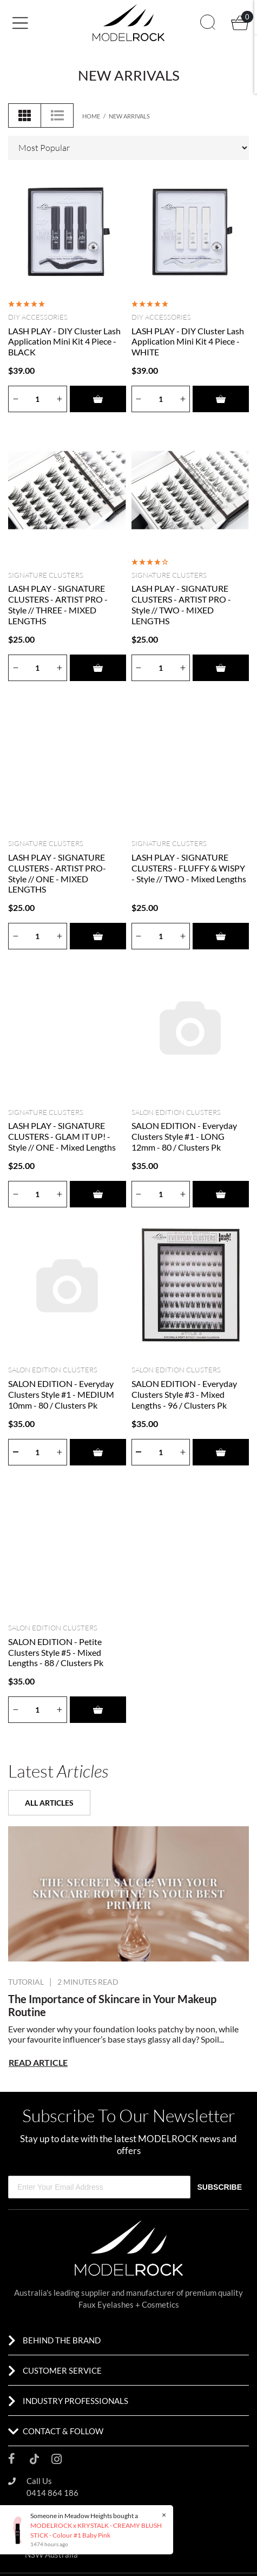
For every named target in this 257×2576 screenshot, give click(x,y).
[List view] (57, 115)
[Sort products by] (128, 148)
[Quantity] (37, 398)
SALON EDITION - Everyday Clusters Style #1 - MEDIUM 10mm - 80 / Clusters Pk (61, 1394)
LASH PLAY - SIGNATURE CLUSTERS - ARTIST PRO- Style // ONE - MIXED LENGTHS (57, 873)
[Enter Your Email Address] (99, 2187)
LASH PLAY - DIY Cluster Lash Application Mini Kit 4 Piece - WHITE (187, 342)
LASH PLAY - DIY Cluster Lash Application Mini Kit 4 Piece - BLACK (64, 342)
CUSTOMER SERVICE (62, 2370)
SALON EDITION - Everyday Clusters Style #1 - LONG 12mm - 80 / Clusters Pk (184, 1136)
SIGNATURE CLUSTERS (45, 575)
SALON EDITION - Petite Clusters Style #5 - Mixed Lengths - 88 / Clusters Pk (55, 1652)
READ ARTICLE (38, 2062)
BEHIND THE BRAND (62, 2340)
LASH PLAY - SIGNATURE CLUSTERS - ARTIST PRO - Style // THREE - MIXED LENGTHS (58, 604)
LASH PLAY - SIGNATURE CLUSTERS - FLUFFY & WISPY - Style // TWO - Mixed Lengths (188, 868)
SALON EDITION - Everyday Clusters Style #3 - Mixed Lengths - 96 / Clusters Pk (184, 1394)
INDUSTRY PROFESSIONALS (75, 2401)
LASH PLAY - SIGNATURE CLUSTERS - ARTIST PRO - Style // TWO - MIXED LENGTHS (181, 604)
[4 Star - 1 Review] (150, 561)
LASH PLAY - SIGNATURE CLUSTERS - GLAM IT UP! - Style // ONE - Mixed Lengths (62, 1136)
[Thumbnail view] (24, 115)
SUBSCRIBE (219, 2187)
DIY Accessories (38, 317)
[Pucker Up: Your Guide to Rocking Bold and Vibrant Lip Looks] (128, 1893)
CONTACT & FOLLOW (63, 2431)
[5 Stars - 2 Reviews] (150, 303)
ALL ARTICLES (49, 1802)
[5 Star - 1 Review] (27, 303)
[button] (49, 22)
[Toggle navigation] (24, 23)
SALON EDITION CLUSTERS (176, 1112)
